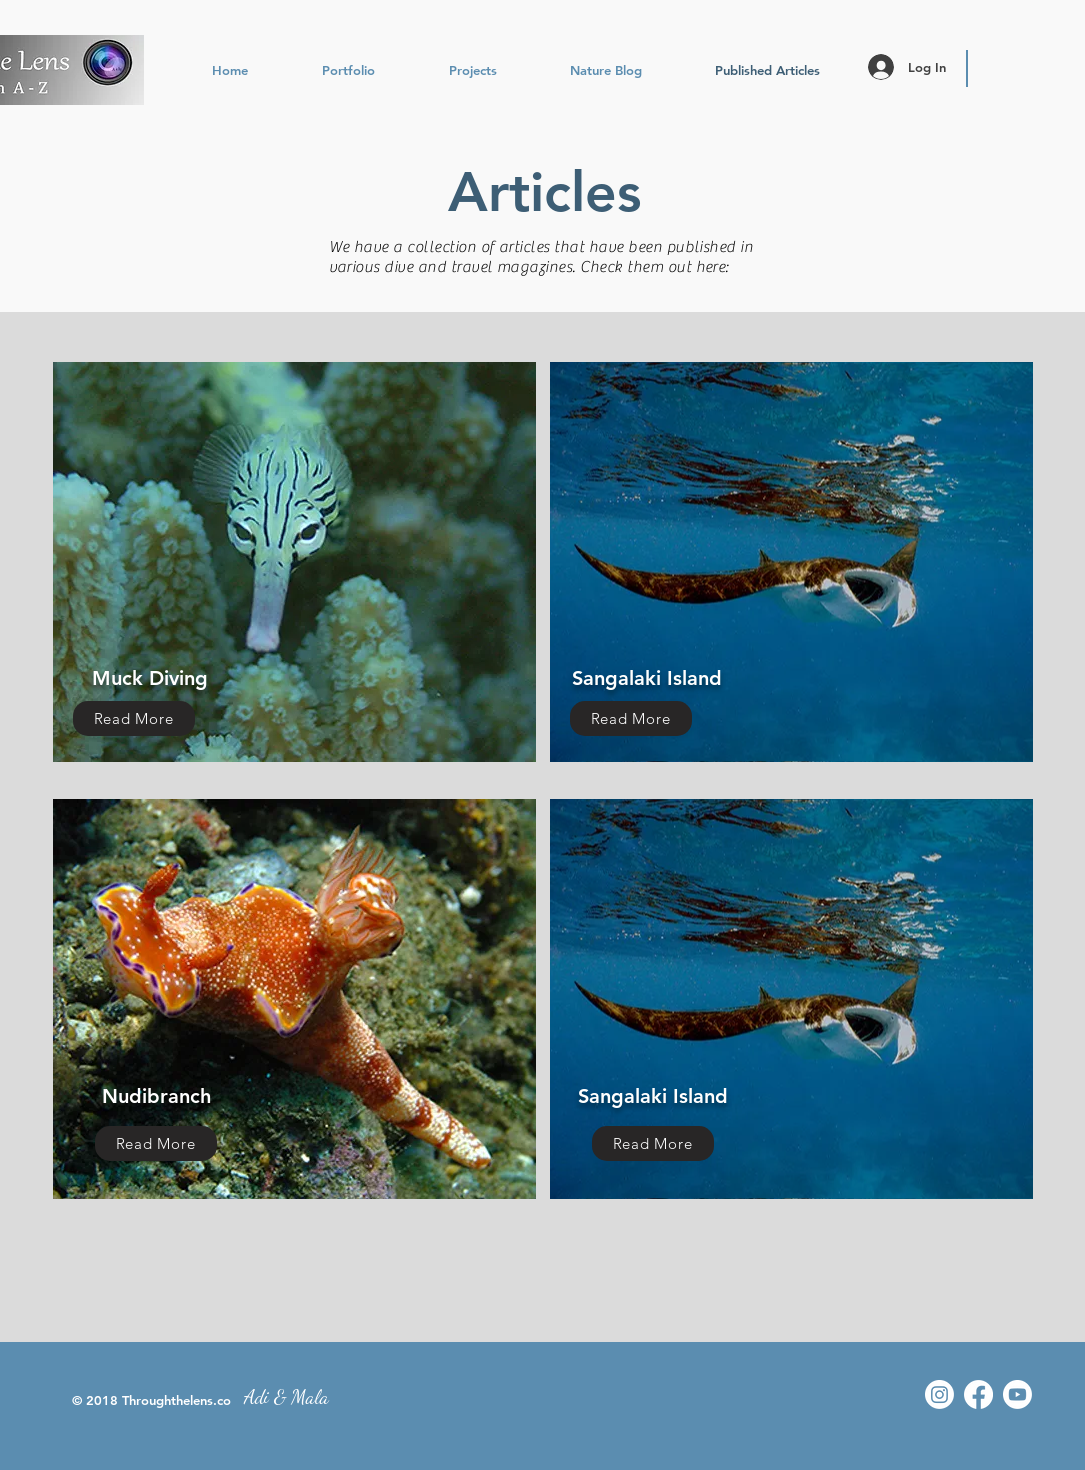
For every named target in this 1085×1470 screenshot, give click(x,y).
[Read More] (134, 718)
